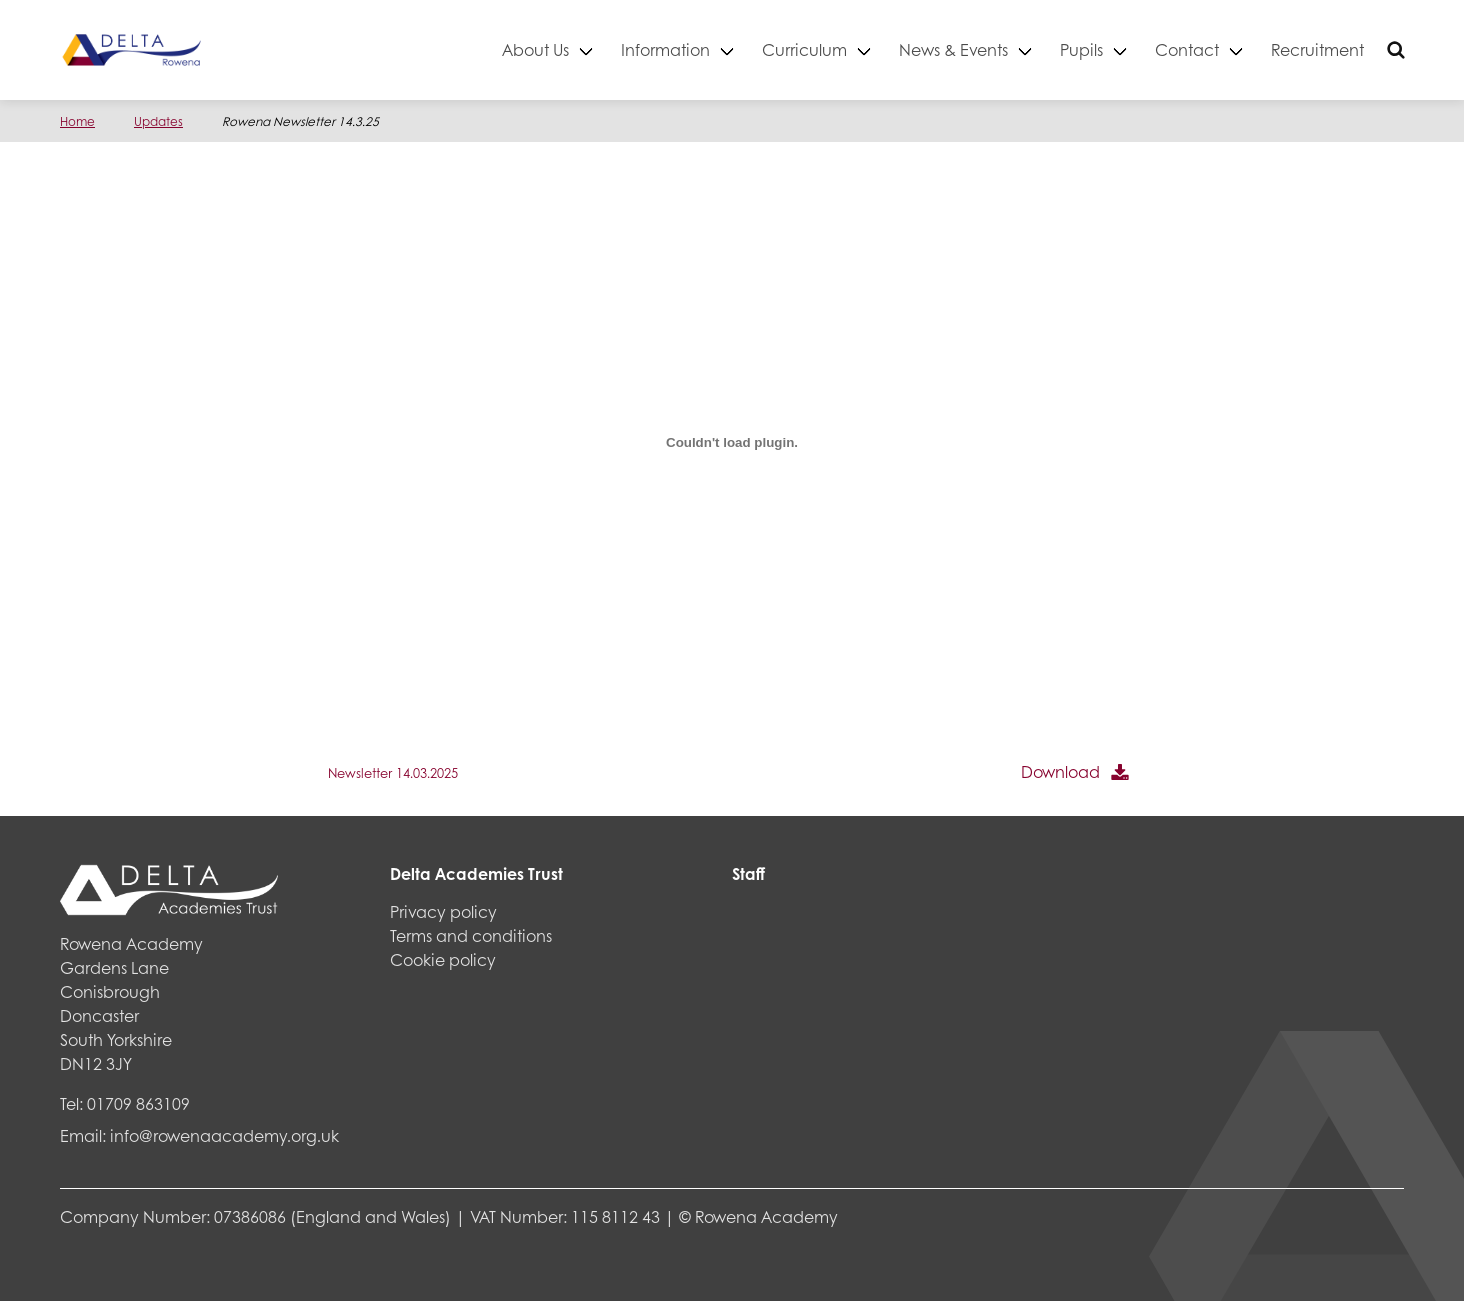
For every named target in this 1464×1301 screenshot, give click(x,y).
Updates (158, 121)
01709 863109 (138, 1103)
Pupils (1081, 49)
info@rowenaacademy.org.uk (224, 1135)
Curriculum (804, 49)
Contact (1187, 49)
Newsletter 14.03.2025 (393, 773)
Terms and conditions (471, 935)
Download (1060, 771)
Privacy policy (443, 911)
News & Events (953, 49)
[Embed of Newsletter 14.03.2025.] (732, 442)
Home (77, 121)
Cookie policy (443, 959)
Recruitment (1317, 49)
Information (665, 49)
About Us (535, 49)
